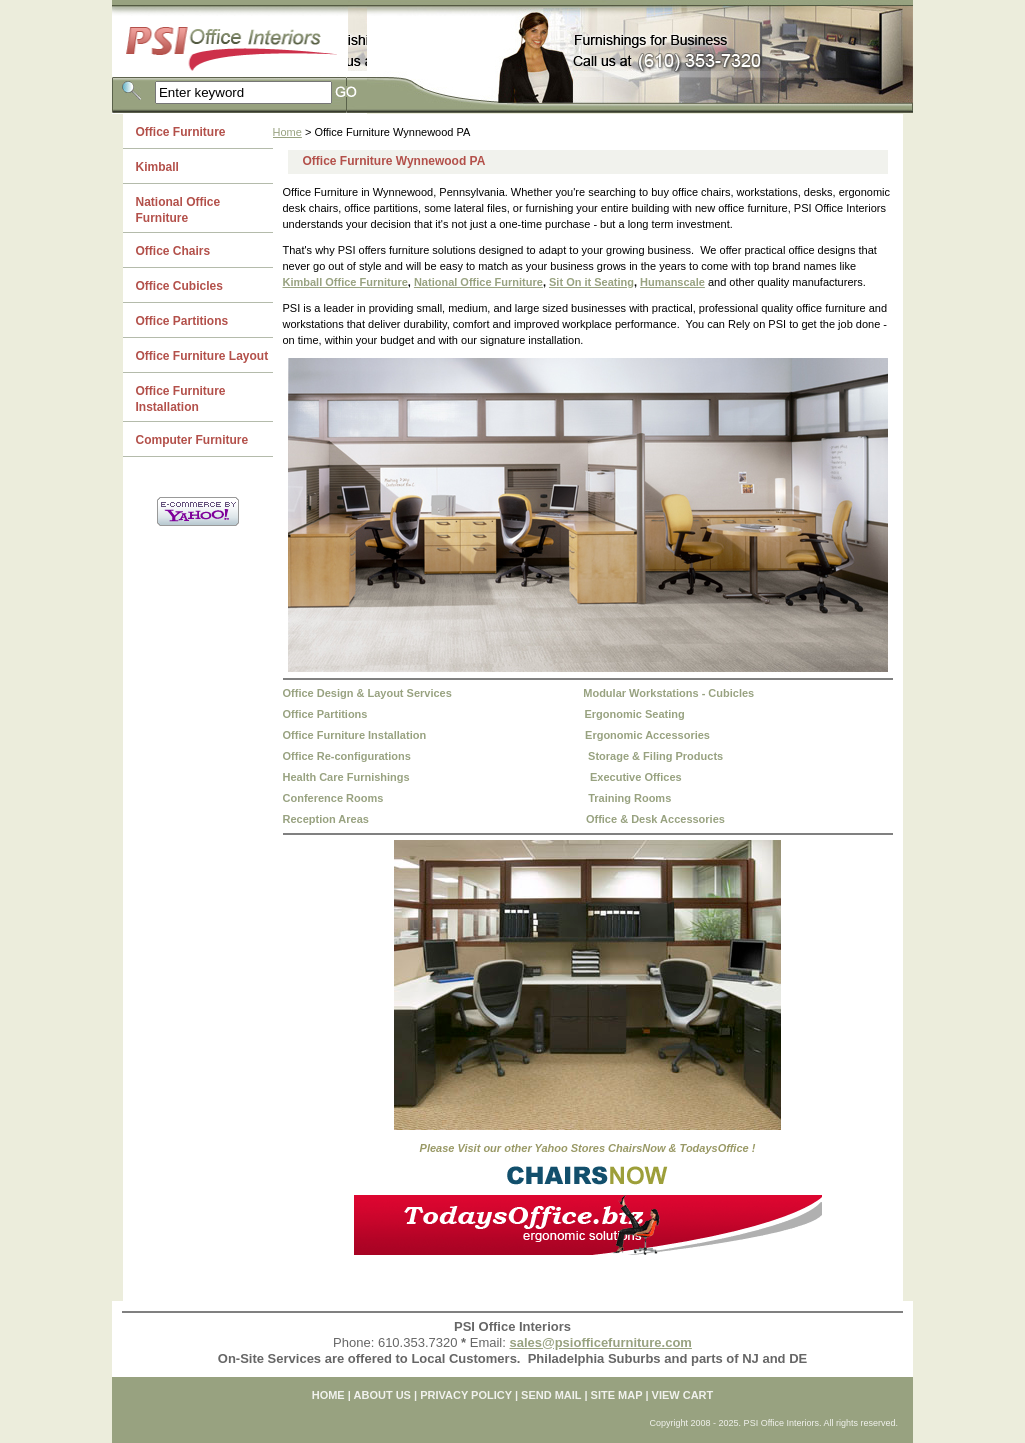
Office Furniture (181, 132)
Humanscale (672, 282)
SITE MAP (617, 1395)
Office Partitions (325, 714)
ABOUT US (382, 1395)
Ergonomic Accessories (647, 735)
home (328, 1395)
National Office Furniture (478, 282)
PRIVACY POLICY (466, 1395)
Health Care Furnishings (346, 777)
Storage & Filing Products (655, 756)
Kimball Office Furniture (345, 282)
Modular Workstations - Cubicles (668, 693)
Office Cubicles (179, 286)
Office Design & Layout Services (367, 693)
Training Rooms (629, 798)
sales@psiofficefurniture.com (600, 1342)
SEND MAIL (551, 1395)
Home (287, 132)
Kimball (157, 167)
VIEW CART (683, 1395)
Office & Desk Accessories (655, 819)
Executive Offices (636, 777)
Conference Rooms (333, 798)
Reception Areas (326, 819)
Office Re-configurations (347, 756)
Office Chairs (173, 251)
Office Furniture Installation (355, 735)
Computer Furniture (192, 440)
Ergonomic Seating (634, 714)
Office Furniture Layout (202, 356)
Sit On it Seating (591, 282)
